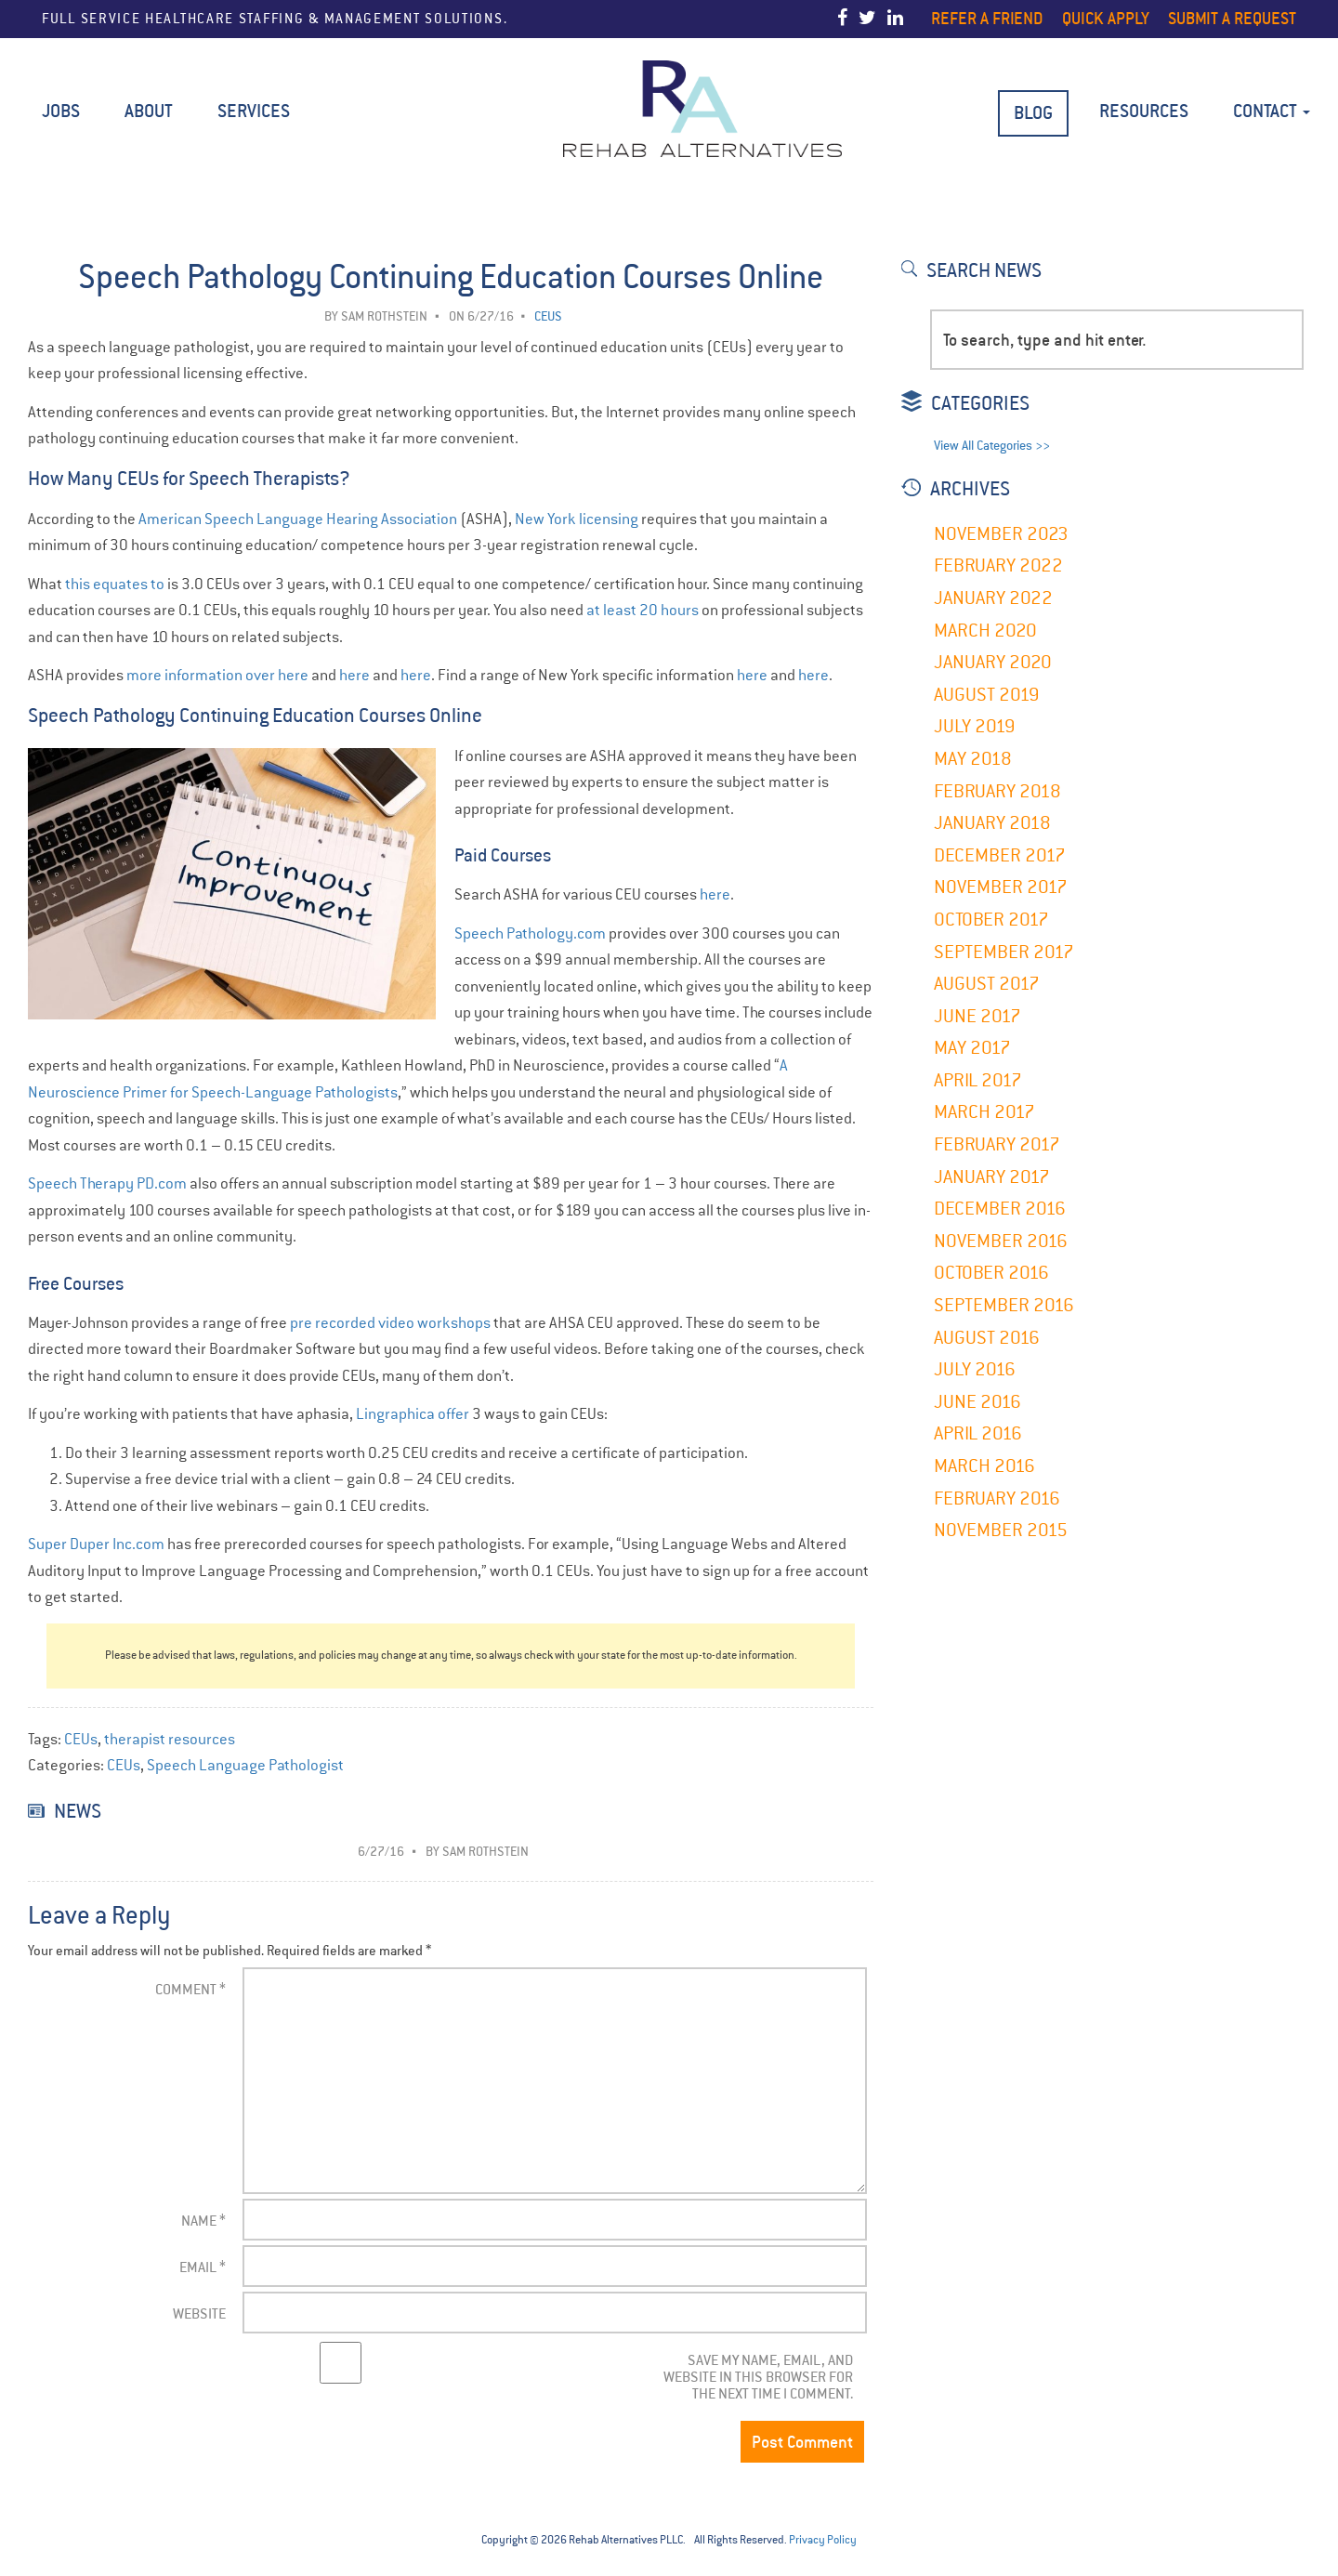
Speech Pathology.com (530, 933)
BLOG (1033, 113)
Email (202, 2267)
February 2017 (997, 1144)
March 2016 (984, 1466)
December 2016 (1000, 1208)
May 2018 (973, 758)
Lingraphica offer (412, 1414)
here (354, 675)
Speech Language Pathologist (245, 1765)
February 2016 (997, 1498)
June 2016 (977, 1401)
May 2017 (972, 1047)
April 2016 (978, 1433)
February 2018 (997, 791)
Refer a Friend (987, 18)
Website (199, 2313)
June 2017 (977, 1016)
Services (253, 111)
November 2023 (1001, 533)
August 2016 (987, 1337)
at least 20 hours (642, 610)
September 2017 (1004, 952)
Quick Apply (1105, 18)
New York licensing (576, 519)
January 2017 (992, 1177)
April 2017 (978, 1080)
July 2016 (975, 1369)
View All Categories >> (992, 445)
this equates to (114, 584)
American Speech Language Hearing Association (297, 519)
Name (203, 2220)
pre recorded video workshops (390, 1323)
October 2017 (991, 919)
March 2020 (985, 630)
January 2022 (993, 598)
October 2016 (991, 1272)
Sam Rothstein (384, 316)
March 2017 (984, 1112)
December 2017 (1000, 855)
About (149, 111)
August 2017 (987, 983)
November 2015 (1001, 1530)
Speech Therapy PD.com (107, 1183)
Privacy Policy (823, 2539)
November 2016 (1001, 1241)
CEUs (81, 1739)
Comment (190, 1989)
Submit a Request (1232, 18)
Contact (1271, 111)
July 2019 (975, 726)
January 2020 (993, 662)
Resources (1143, 111)
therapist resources (169, 1739)
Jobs (61, 111)
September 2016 (1004, 1305)
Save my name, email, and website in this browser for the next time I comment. (758, 2376)
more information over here (217, 675)
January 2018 (992, 823)
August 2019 (987, 694)
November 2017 (1001, 887)
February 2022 (998, 565)
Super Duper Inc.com (96, 1544)
